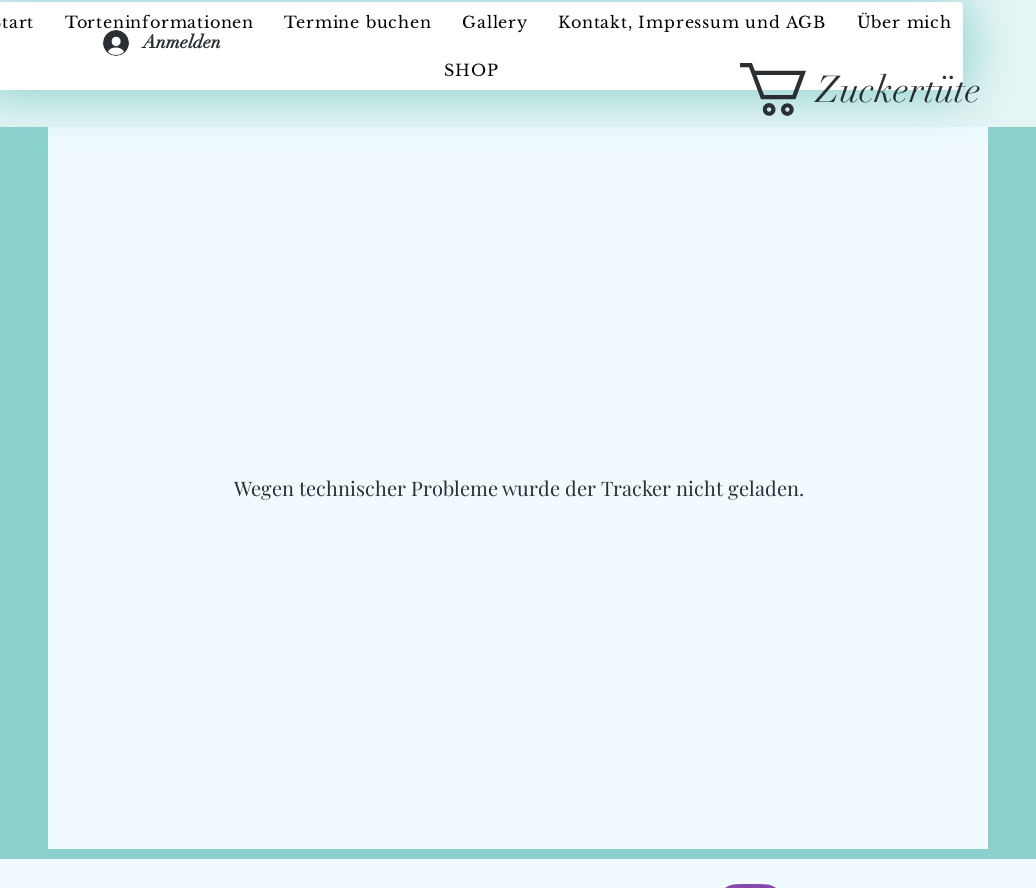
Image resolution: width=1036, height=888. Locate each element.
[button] (885, 89)
